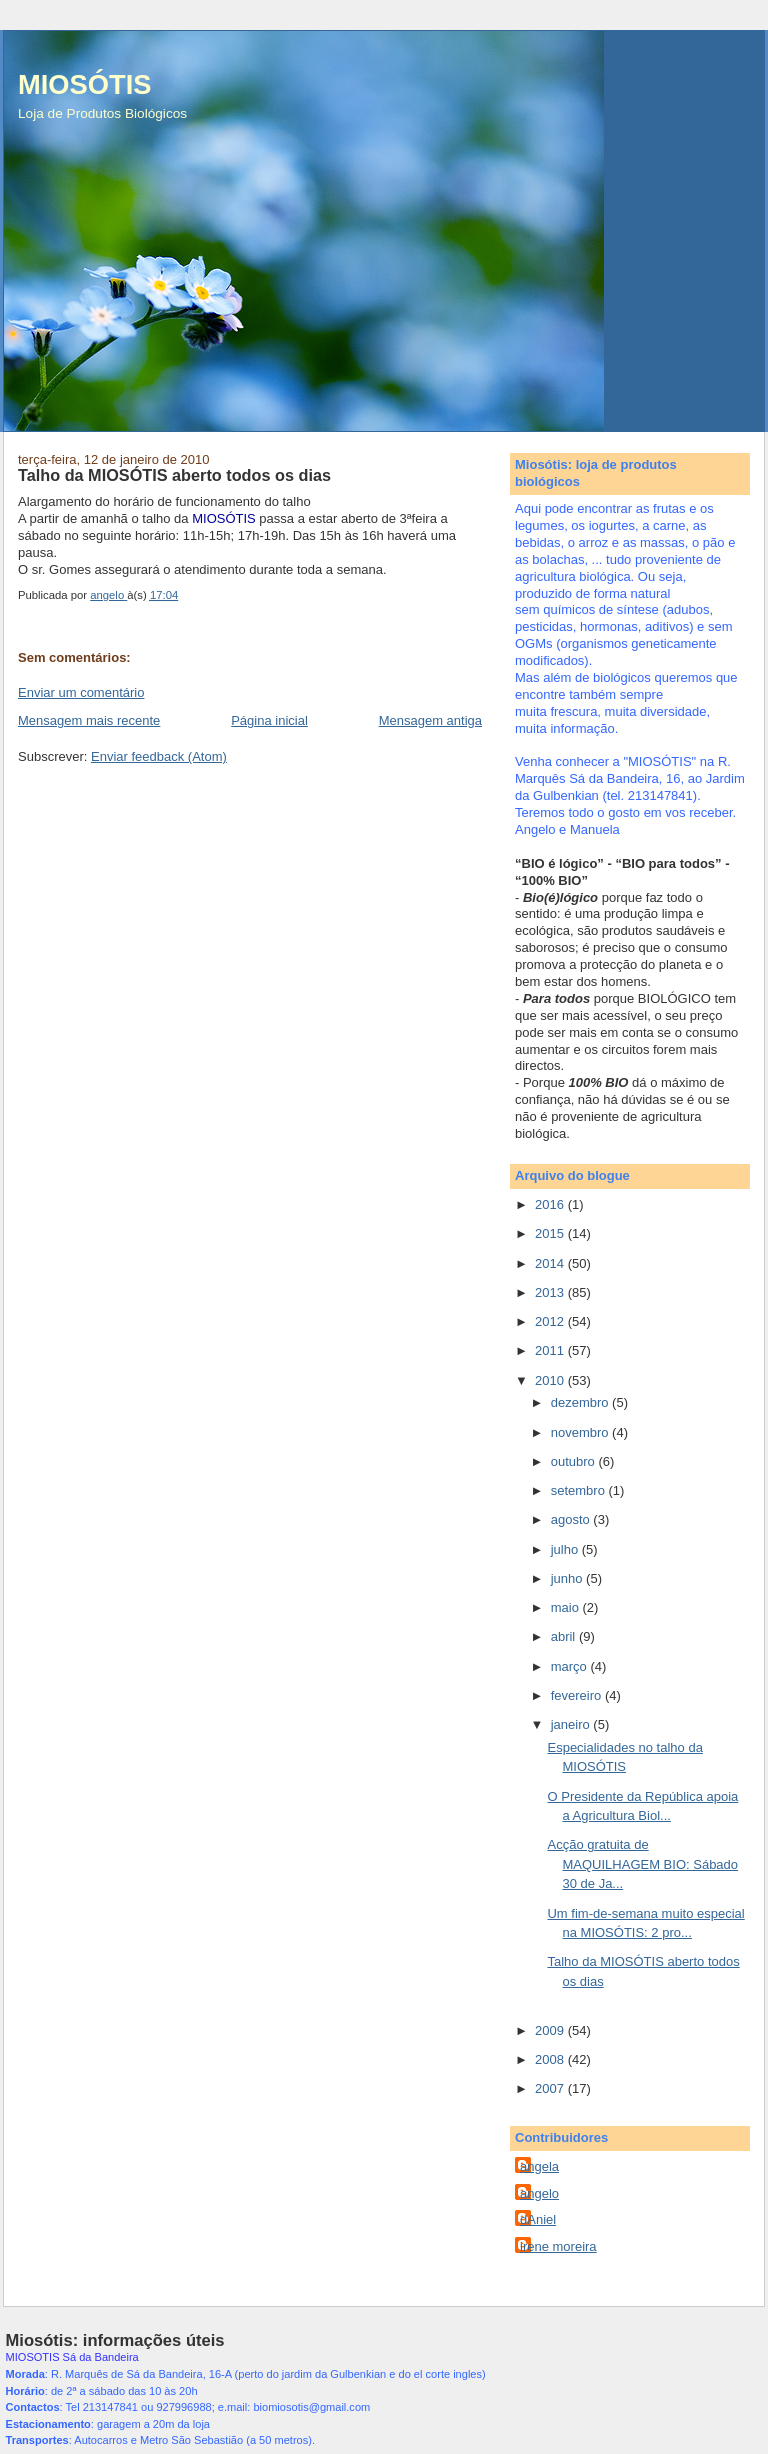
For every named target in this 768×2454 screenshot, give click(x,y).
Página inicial (269, 720)
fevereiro (578, 1695)
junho (568, 1578)
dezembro (581, 1402)
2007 (551, 2088)
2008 (551, 2059)
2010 (551, 1380)
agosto (572, 1519)
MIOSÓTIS (84, 84)
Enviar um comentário (81, 692)
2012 (551, 1321)
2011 (551, 1350)
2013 (551, 1292)
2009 (551, 2030)
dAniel (538, 2219)
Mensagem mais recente (89, 720)
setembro (580, 1490)
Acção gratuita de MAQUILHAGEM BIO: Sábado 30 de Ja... (642, 1864)
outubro (575, 1461)
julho (566, 1549)
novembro (581, 1432)
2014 (551, 1263)
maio (567, 1607)
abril (565, 1636)
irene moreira (558, 2246)
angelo (539, 2193)
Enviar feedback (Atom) (159, 756)
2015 (551, 1233)
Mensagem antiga (430, 720)
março (571, 1666)
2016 (551, 1204)
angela (539, 2166)
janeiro (572, 1724)
